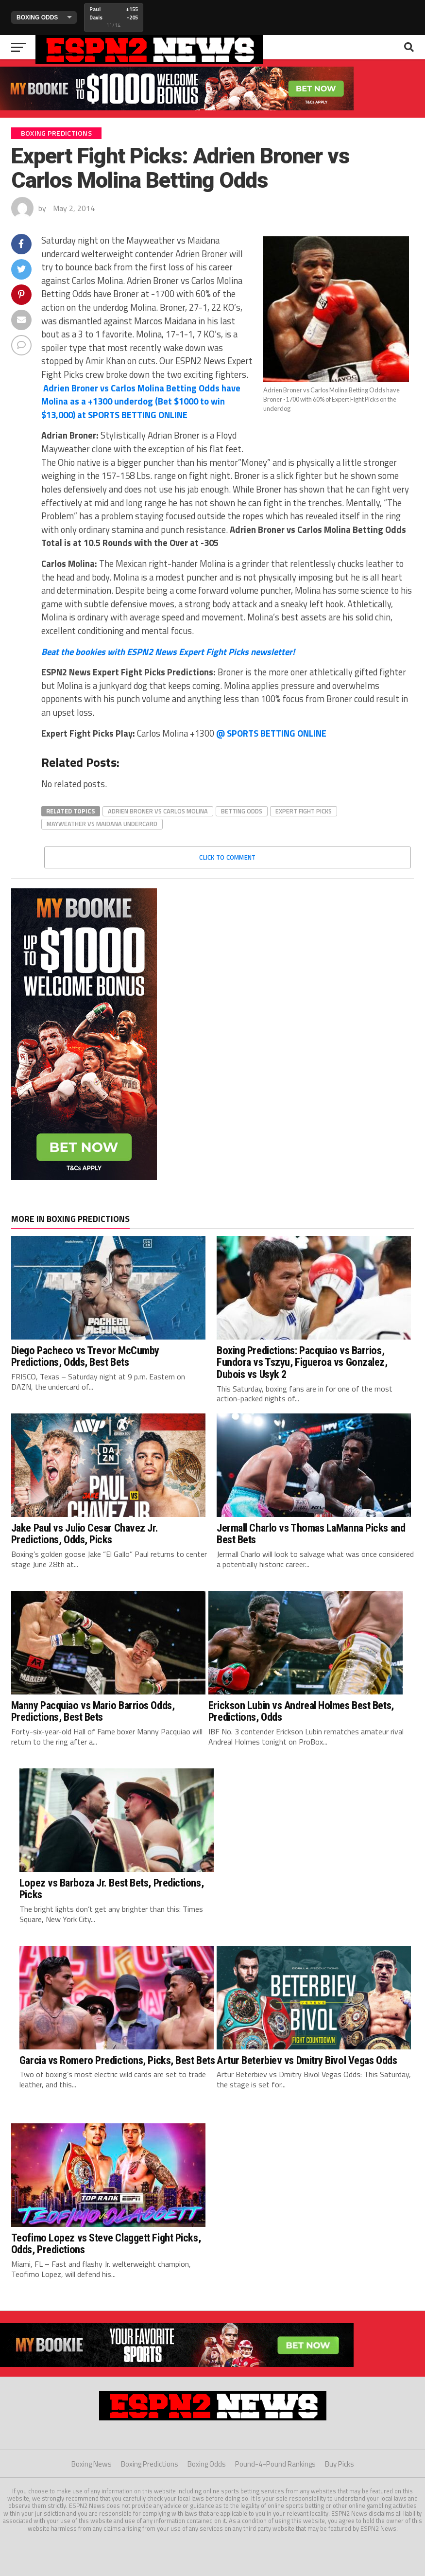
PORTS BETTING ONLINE (140, 401)
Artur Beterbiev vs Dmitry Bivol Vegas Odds (307, 2060)
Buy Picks (339, 2464)
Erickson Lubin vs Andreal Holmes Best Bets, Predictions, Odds (301, 1711)
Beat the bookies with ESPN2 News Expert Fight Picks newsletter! (168, 651)
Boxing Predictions (149, 2464)
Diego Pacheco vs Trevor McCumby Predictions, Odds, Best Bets (85, 1356)
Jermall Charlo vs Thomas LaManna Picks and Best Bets (311, 1533)
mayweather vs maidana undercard (102, 824)
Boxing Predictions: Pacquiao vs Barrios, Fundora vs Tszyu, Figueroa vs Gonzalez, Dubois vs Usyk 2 (302, 1362)
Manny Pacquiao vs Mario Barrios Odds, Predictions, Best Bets (92, 1711)
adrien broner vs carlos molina (158, 811)
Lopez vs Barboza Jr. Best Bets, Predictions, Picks (111, 1888)
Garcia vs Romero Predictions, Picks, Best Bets (117, 2060)
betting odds (241, 811)
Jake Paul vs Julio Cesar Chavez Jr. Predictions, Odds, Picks (84, 1533)
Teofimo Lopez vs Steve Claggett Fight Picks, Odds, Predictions (106, 2243)
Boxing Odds (206, 2464)
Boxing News (91, 2464)
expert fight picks (303, 811)
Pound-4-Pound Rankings (275, 2464)
